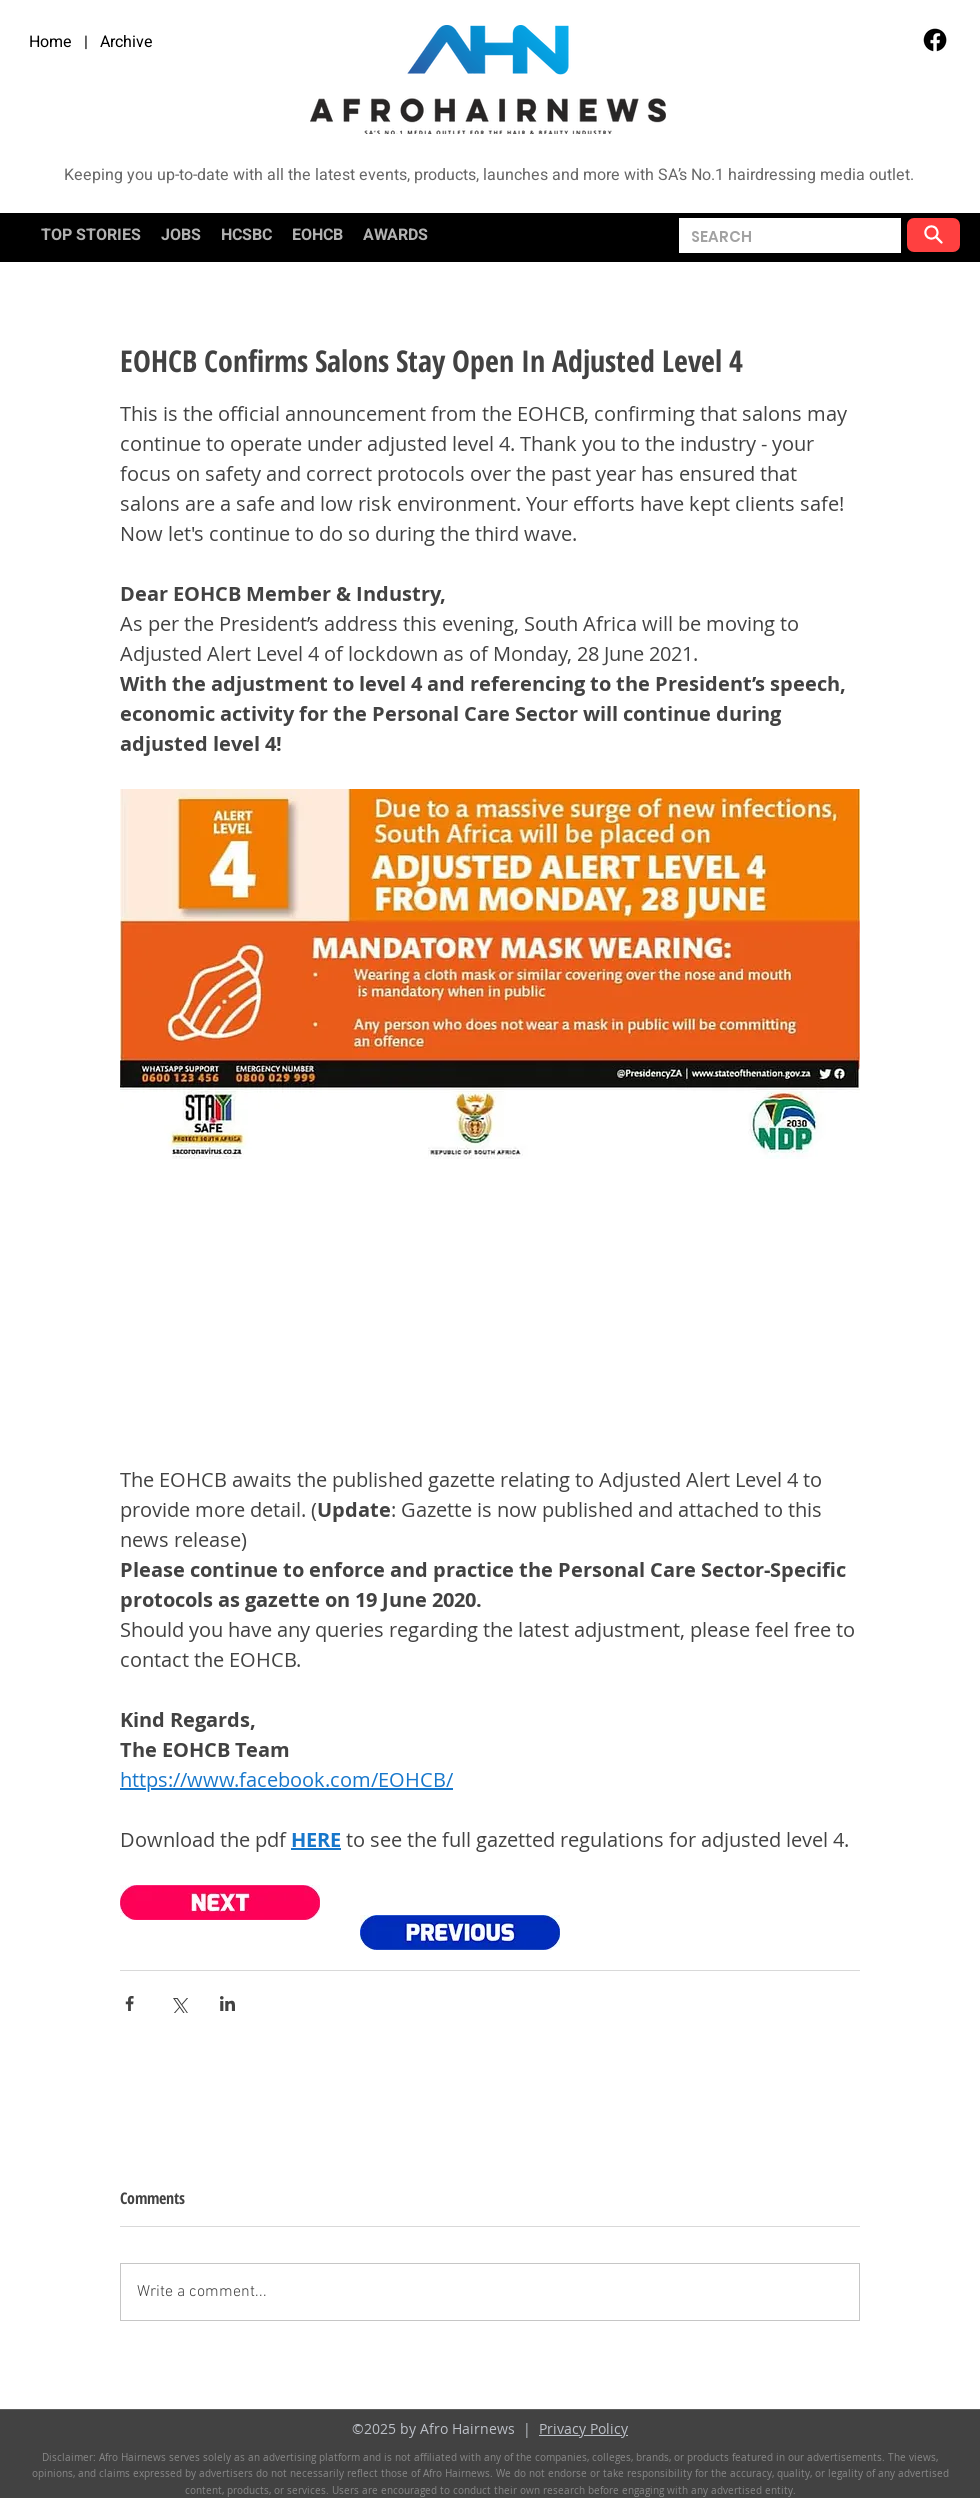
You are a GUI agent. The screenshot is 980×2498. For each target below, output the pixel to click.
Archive (126, 42)
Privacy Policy (583, 2428)
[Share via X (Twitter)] (178, 2003)
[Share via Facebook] (129, 2003)
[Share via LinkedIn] (227, 2003)
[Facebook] (935, 40)
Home (50, 42)
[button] (721, 237)
